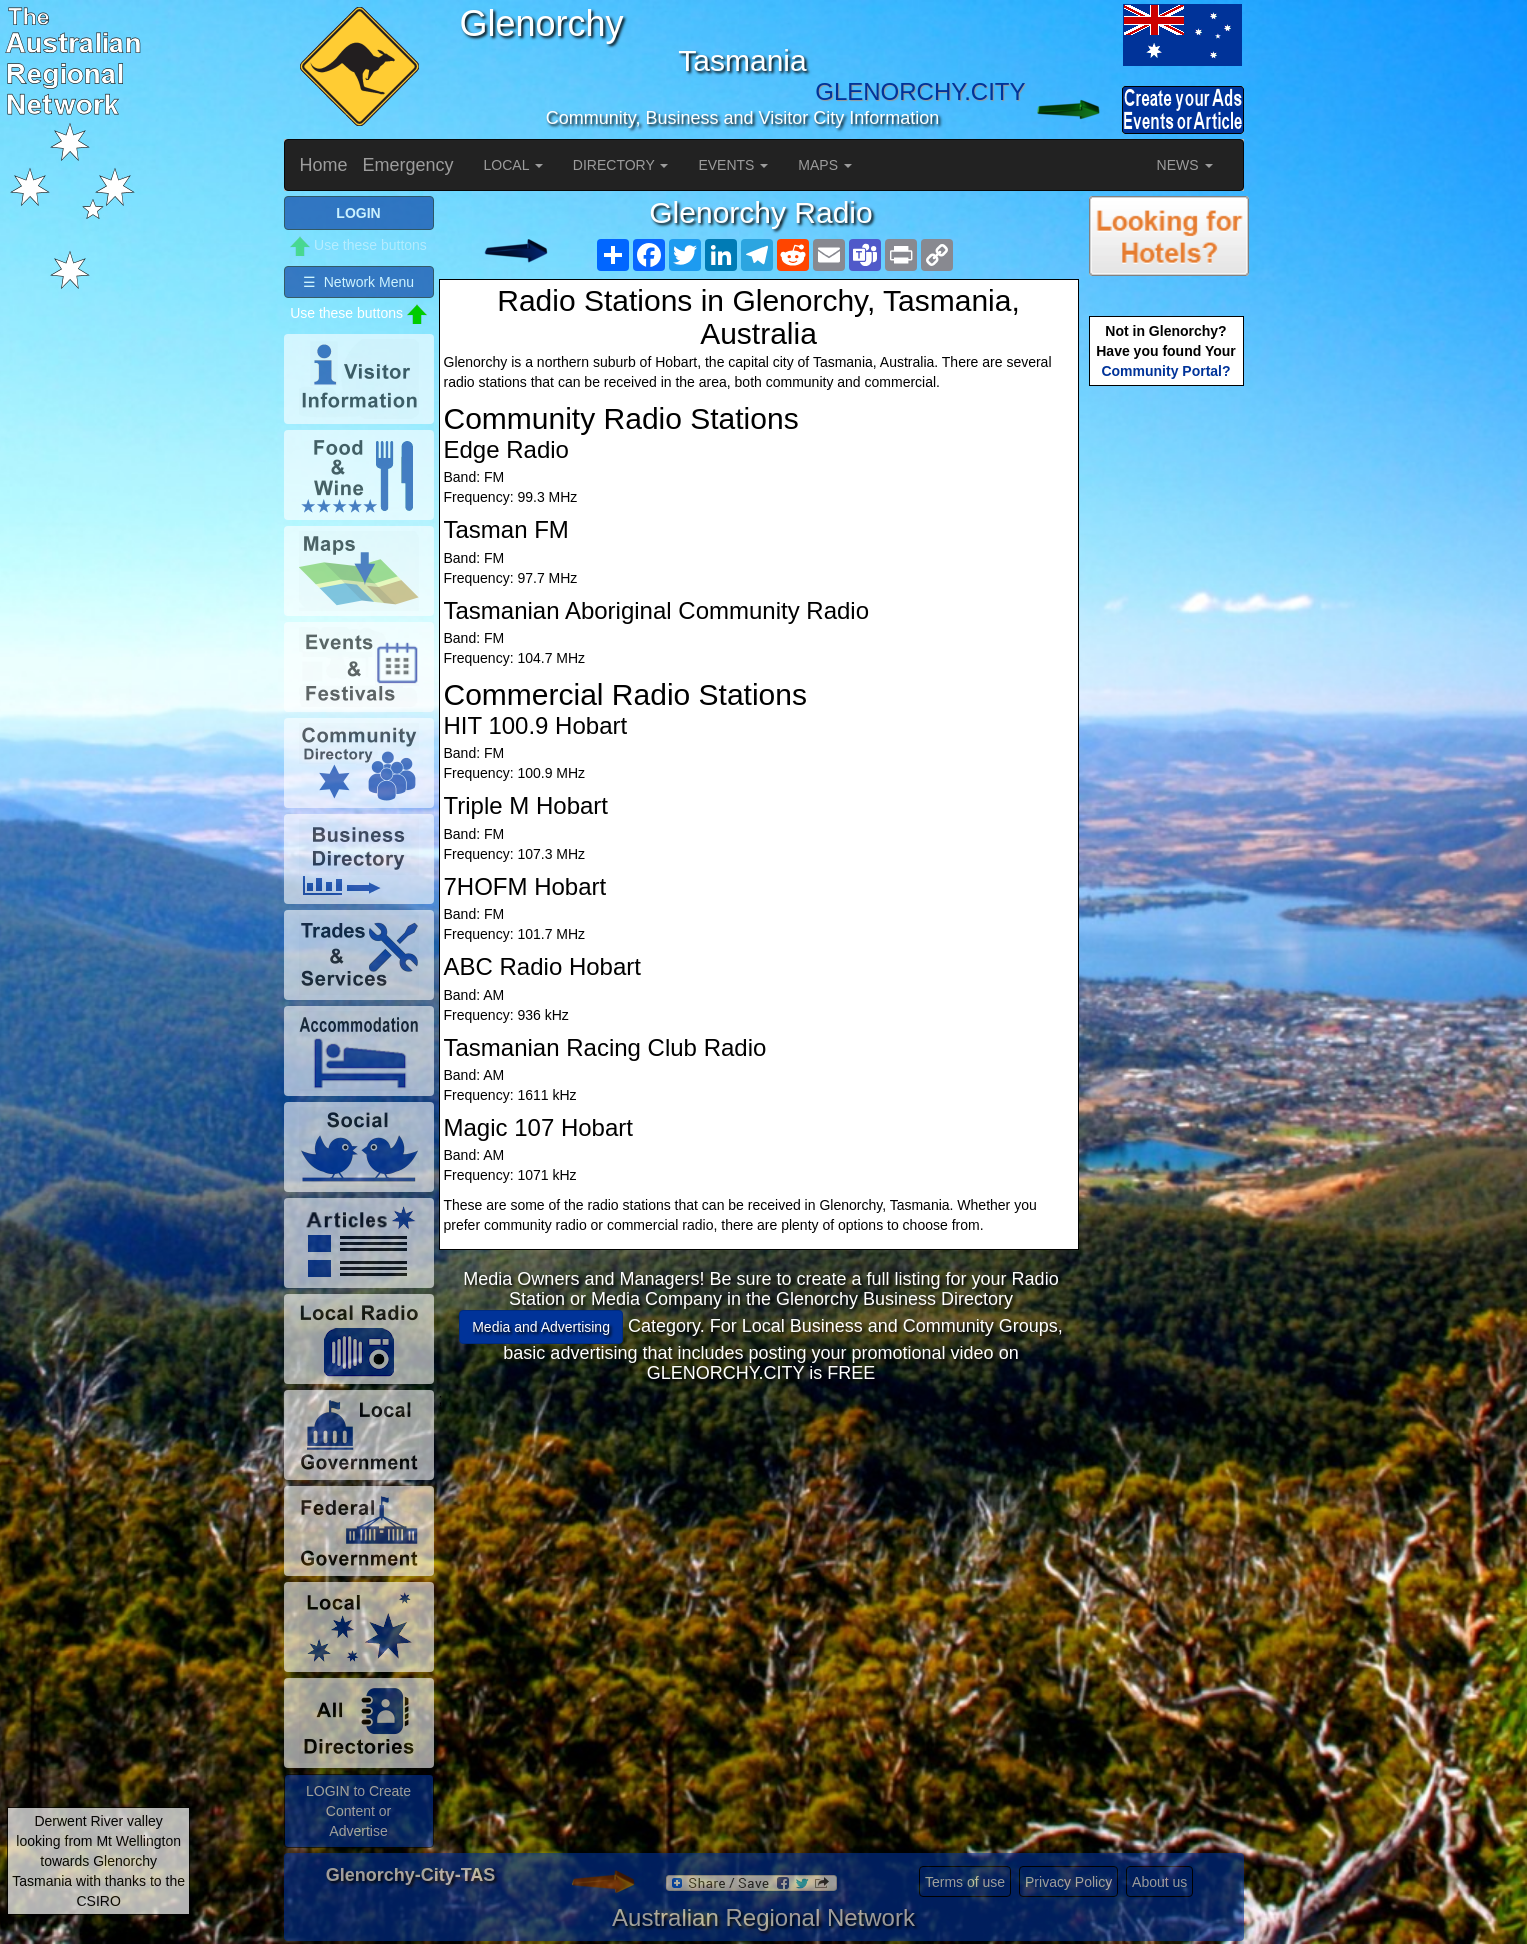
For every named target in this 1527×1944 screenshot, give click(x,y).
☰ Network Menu (358, 282)
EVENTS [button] (733, 165)
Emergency (408, 165)
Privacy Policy (1068, 1882)
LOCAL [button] (513, 165)
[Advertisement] (761, 1549)
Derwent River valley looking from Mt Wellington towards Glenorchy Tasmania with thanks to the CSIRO (98, 1861)
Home (324, 165)
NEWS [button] (1185, 165)
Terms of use (965, 1882)
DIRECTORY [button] (621, 165)
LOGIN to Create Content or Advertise (358, 1811)
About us (1159, 1882)
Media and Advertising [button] (541, 1327)
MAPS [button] (825, 165)
